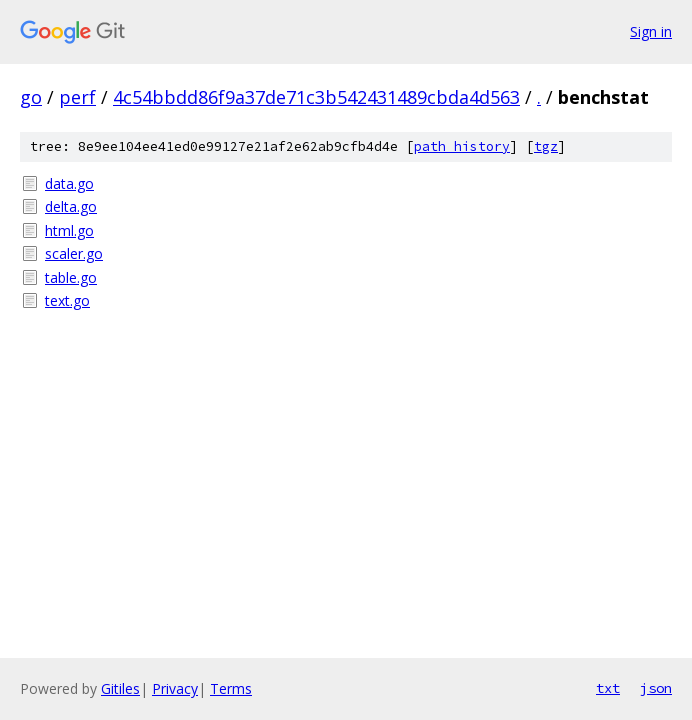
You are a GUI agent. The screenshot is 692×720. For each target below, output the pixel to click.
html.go (69, 230)
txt (608, 688)
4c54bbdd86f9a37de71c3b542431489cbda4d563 (316, 97)
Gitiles (120, 688)
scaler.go (74, 253)
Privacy (175, 688)
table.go (71, 277)
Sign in (651, 31)
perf (77, 97)
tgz (546, 146)
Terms (231, 688)
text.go (67, 300)
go (31, 97)
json (656, 688)
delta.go (71, 206)
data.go (69, 183)
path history (462, 146)
